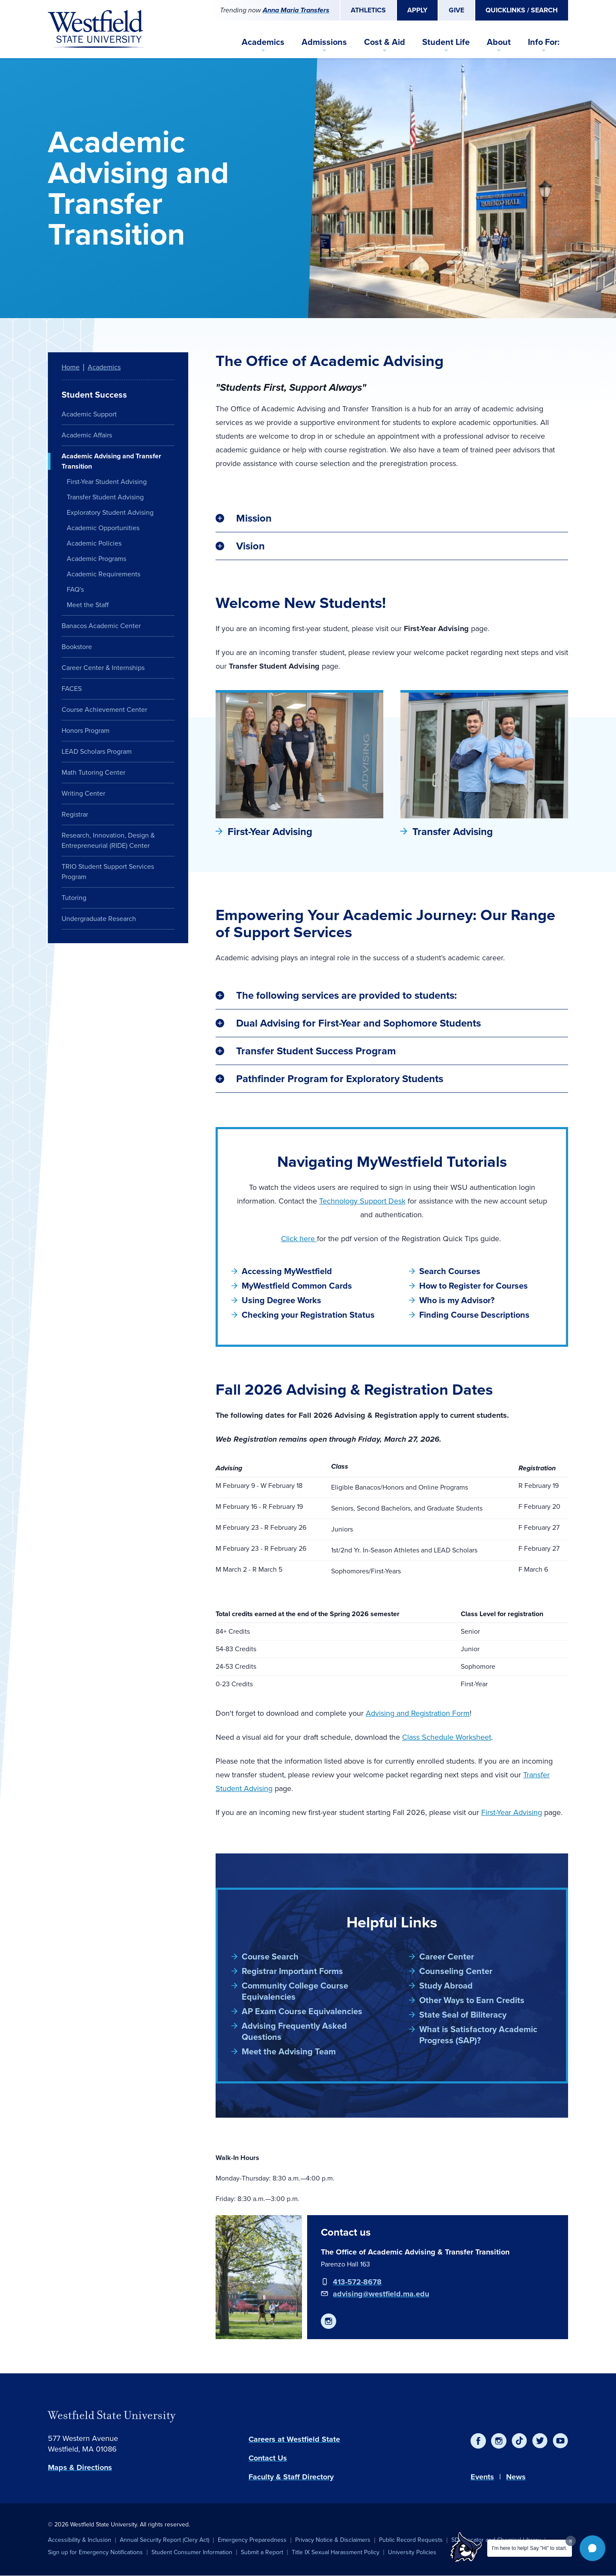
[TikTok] (519, 2441)
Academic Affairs (87, 435)
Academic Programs (96, 559)
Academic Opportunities (103, 528)
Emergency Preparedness (252, 2539)
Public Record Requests (411, 2539)
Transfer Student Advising (105, 497)
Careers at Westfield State (294, 2439)
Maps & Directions (80, 2467)
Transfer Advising (452, 831)
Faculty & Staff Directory (291, 2476)
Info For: (544, 41)
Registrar (75, 814)
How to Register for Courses (473, 1285)
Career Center (446, 1956)
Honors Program (86, 730)
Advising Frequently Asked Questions (294, 2031)
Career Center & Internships (103, 668)
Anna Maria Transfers (296, 10)
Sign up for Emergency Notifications (95, 2552)
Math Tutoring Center (93, 772)
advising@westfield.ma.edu (381, 2293)
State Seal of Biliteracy (462, 2014)
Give (456, 10)
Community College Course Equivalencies (295, 1991)
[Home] (96, 29)
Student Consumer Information (191, 2552)
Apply (417, 10)
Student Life (446, 41)
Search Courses (449, 1271)
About (499, 41)
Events (482, 2476)
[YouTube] (560, 2441)
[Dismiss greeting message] (571, 2541)
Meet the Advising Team (289, 2051)
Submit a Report (262, 2552)
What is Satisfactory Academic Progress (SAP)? (478, 2035)
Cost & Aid (384, 41)
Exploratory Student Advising (110, 512)
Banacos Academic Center (101, 626)
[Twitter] (540, 2441)
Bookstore (77, 647)
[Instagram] (498, 2441)
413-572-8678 (357, 2281)
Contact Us (268, 2458)
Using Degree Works (281, 1300)
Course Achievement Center (104, 709)
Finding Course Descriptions (474, 1314)
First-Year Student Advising (107, 482)
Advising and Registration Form (418, 1713)
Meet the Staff (88, 605)
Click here (299, 1238)
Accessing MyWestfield (287, 1271)
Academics (263, 41)
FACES (72, 688)
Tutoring (74, 898)
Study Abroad (446, 1985)
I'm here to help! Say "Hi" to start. (529, 2548)
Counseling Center (455, 1971)
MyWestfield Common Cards (297, 1285)
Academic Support (89, 414)
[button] (592, 2548)
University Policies (412, 2552)
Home (71, 367)
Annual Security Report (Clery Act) (164, 2539)
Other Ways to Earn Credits (471, 2000)
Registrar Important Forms (292, 1971)
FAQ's (75, 589)
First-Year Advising (270, 831)
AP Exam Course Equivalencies (302, 2011)
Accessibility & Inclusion (79, 2539)
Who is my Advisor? (457, 1300)
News (516, 2476)
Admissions (324, 41)
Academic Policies (94, 543)
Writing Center (83, 793)
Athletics (368, 10)
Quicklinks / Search (522, 10)
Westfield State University (111, 2415)
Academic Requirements (103, 574)
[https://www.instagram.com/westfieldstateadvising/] (328, 2321)
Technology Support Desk (362, 1201)
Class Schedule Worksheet (446, 1737)
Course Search (270, 1956)
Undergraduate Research (99, 919)
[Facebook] (478, 2441)
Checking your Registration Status (308, 1314)
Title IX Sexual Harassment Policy (335, 2552)
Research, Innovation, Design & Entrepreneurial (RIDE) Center (108, 840)
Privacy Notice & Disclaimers (332, 2539)
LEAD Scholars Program (97, 751)
